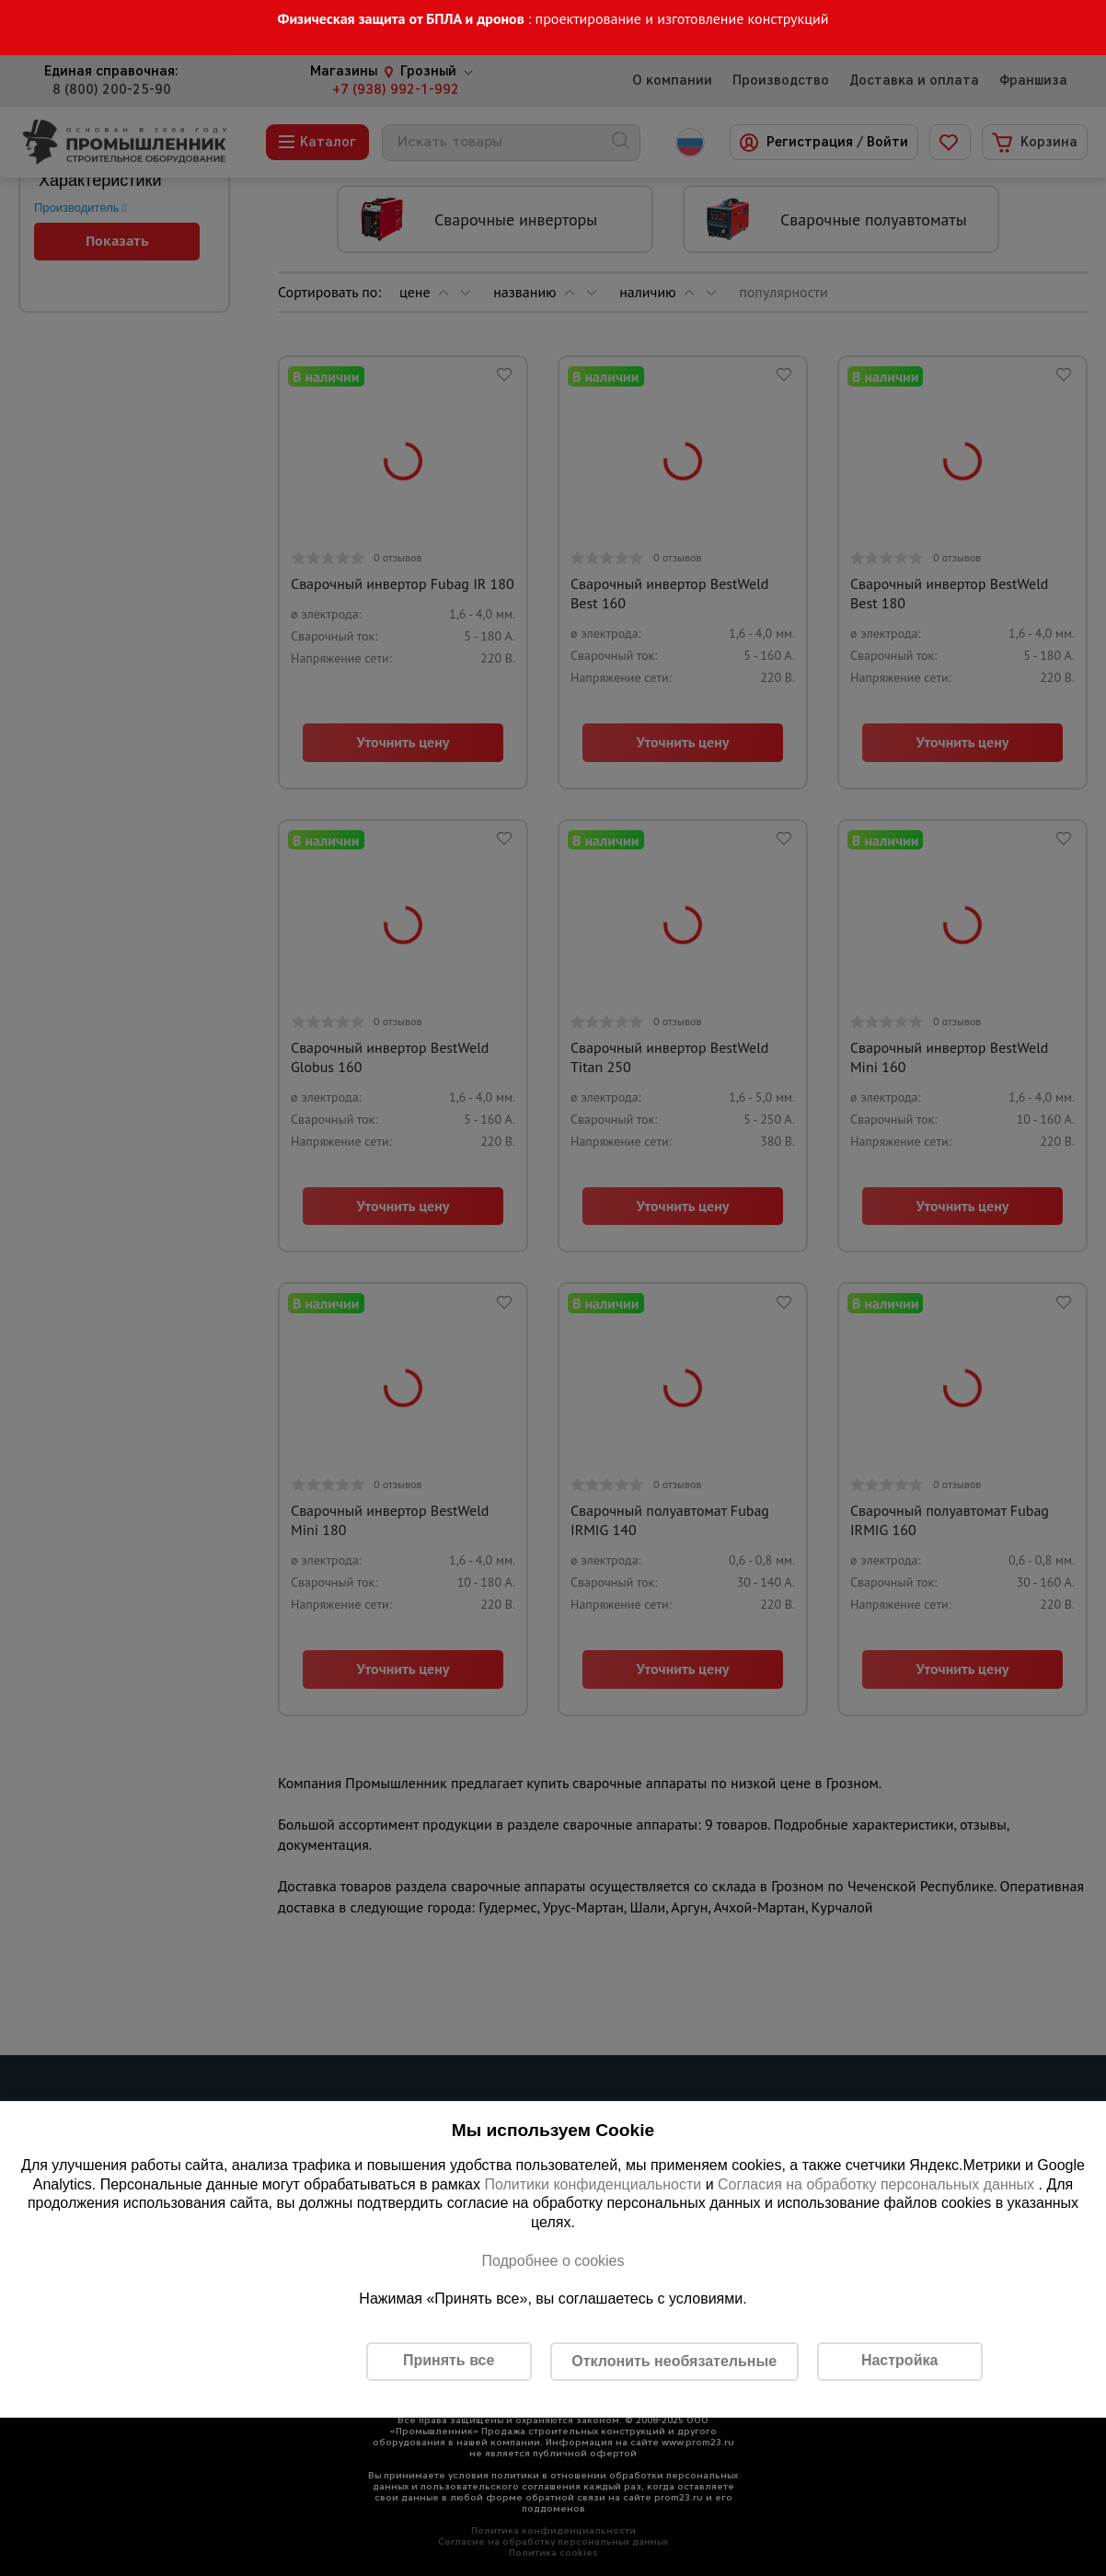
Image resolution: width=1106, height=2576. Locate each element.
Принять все (448, 2360)
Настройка (899, 2360)
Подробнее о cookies (552, 2261)
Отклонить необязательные (674, 2361)
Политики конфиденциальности (592, 2184)
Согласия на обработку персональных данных (878, 2184)
